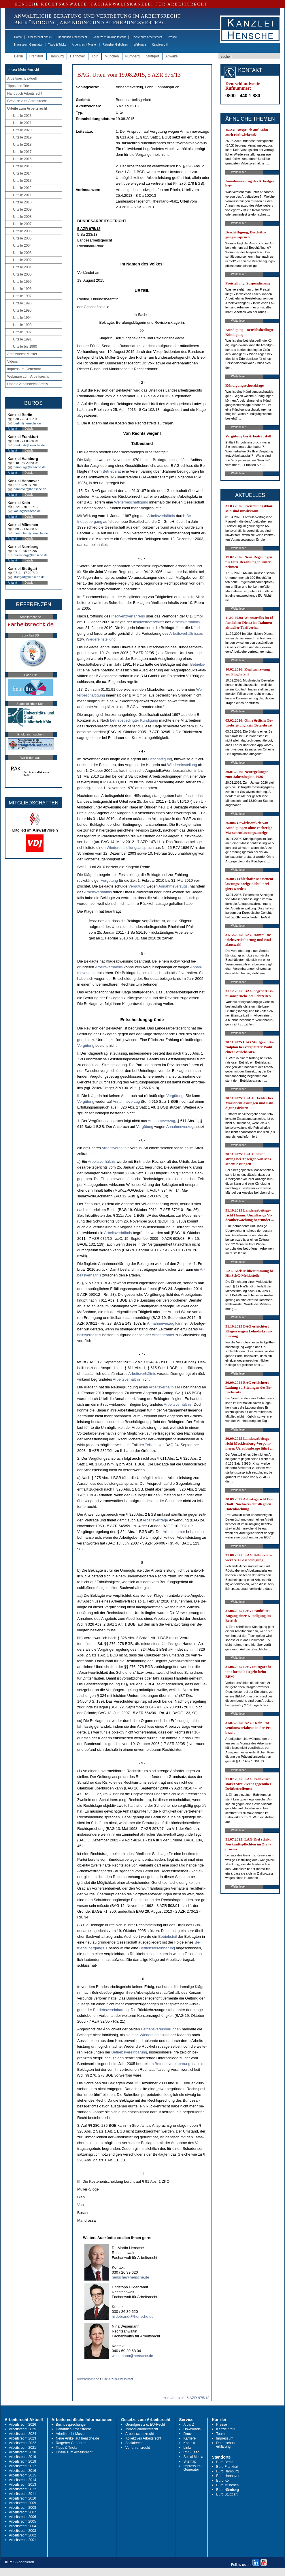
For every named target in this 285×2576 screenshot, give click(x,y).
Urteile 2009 (22, 209)
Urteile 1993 (22, 325)
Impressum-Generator (28, 44)
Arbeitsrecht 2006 (22, 2517)
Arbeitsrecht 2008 (22, 2508)
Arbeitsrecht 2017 (22, 2466)
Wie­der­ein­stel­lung (101, 639)
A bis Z (189, 2425)
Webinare (140, 44)
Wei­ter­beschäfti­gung (131, 502)
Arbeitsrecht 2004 (22, 2526)
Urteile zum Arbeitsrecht (146, 37)
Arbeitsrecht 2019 (22, 2457)
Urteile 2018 (22, 145)
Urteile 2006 (22, 231)
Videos (12, 362)
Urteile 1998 (22, 289)
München (112, 56)
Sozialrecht (133, 2443)
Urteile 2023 (22, 116)
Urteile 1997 (22, 296)
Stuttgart (152, 56)
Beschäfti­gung (160, 759)
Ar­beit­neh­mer (163, 1335)
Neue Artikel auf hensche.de (77, 2438)
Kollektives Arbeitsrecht (143, 2438)
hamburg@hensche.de (30, 467)
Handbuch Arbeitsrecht (72, 37)
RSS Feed (191, 2452)
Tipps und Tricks (19, 86)
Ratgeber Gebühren (115, 44)
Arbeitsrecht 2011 (22, 2494)
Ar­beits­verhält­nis (161, 516)
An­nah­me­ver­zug (126, 1101)
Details (28, 428)
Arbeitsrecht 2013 (22, 2485)
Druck (188, 2434)
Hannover (77, 56)
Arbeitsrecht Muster (84, 44)
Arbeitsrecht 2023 (22, 2438)
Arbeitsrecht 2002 (22, 2535)
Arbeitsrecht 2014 (22, 2480)
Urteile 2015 (22, 166)
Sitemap (190, 2461)
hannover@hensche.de (30, 489)
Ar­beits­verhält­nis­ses (186, 633)
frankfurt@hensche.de (29, 445)
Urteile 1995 (22, 310)
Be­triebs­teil (167, 1936)
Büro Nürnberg (227, 2490)
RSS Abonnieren (19, 2562)
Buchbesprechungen (72, 2425)
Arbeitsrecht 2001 (22, 2540)
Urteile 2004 (22, 246)
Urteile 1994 (22, 318)
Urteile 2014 (22, 173)
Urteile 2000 (22, 274)
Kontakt (189, 2443)
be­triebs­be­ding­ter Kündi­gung (134, 720)
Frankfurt (36, 56)
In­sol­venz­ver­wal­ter (148, 622)
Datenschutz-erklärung (226, 2444)
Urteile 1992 (22, 332)
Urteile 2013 (22, 181)
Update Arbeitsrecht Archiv (27, 384)
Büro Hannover (227, 2476)
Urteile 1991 (22, 339)
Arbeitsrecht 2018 (22, 2461)
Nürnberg (132, 56)
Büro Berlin (224, 2462)
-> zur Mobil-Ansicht (23, 70)
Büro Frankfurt (227, 2467)
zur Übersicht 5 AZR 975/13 (186, 2398)
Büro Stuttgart (226, 2494)
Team (220, 2434)
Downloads (192, 2429)
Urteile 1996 (22, 303)
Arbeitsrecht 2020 (22, 2452)
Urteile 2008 (22, 217)
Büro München (227, 2485)
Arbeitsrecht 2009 (22, 2503)
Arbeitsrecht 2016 (22, 2471)
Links (188, 2448)
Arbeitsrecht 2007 (22, 2512)
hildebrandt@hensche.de (133, 2316)
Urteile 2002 (22, 260)
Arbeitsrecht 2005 (22, 2521)
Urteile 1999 (22, 282)
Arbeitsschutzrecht (139, 2434)
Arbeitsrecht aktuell (40, 37)
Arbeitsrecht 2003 (22, 2531)
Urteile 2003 (22, 253)
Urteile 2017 (22, 152)
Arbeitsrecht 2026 (22, 2425)
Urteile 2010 (22, 202)
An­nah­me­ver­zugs (173, 886)
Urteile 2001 (22, 267)
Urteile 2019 (22, 137)
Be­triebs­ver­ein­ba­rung (157, 1948)
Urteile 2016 (22, 159)
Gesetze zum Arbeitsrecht (109, 37)
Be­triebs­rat (112, 471)
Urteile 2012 (22, 188)
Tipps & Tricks (57, 44)
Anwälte (171, 56)
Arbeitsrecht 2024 (22, 2434)
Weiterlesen (238, 172)
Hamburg (57, 56)
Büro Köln (223, 2480)
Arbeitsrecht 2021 (22, 2448)
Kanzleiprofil (159, 44)
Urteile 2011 (22, 195)
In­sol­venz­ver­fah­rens (128, 616)
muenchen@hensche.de (31, 533)
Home (18, 37)
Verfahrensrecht (137, 2448)
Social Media (193, 2457)
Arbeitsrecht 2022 (22, 2443)
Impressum (224, 2438)
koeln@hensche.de (27, 511)
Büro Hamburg (227, 2471)
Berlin (18, 56)
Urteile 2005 (22, 238)
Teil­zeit (150, 1445)
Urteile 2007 (22, 224)
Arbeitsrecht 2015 (22, 2475)
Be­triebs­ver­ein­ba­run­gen (161, 2029)
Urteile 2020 (22, 130)
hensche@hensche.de (130, 2277)
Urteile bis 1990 (25, 347)
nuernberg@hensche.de (31, 555)
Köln (94, 56)
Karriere (190, 2438)
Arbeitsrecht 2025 (22, 2429)
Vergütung (109, 880)
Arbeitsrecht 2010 (22, 2498)
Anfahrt (12, 428)
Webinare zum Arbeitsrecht (28, 377)
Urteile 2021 (22, 123)
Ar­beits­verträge (155, 1520)
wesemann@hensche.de (132, 2356)
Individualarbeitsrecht (141, 2429)
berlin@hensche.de (27, 423)
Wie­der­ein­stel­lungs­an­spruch (130, 847)
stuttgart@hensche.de (29, 577)
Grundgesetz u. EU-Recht (145, 2425)
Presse (172, 37)
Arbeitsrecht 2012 (22, 2489)
